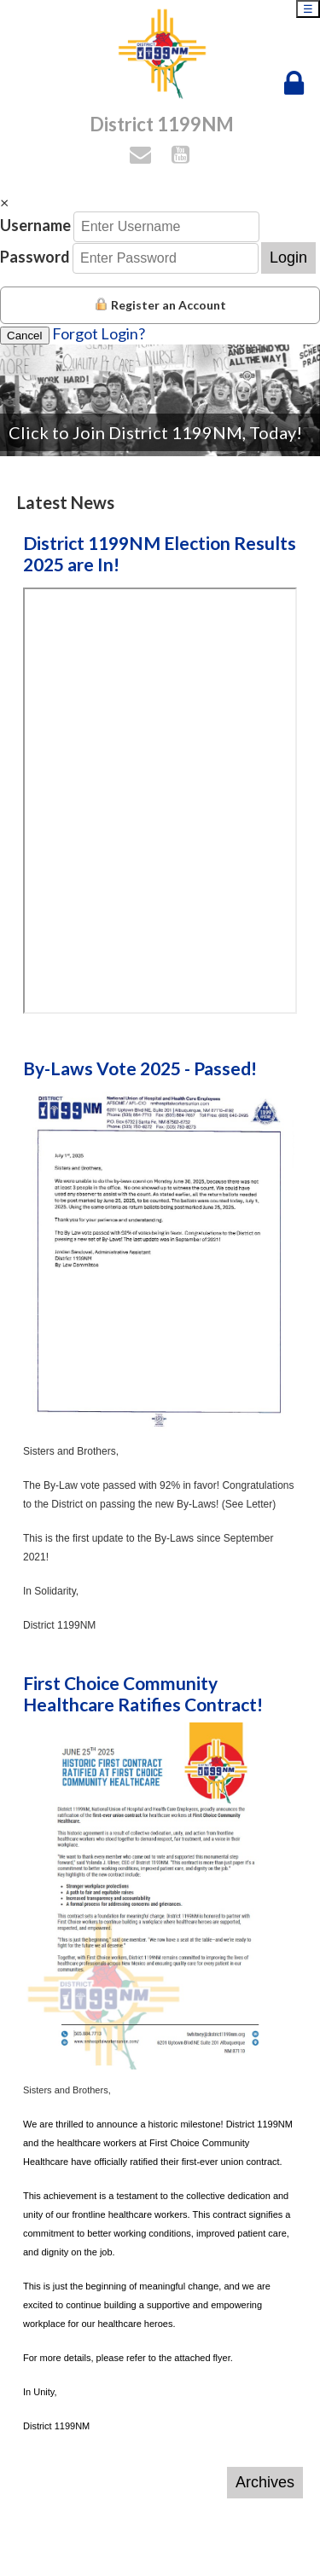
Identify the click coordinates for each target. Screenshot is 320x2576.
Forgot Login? (98, 333)
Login (288, 257)
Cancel (25, 335)
